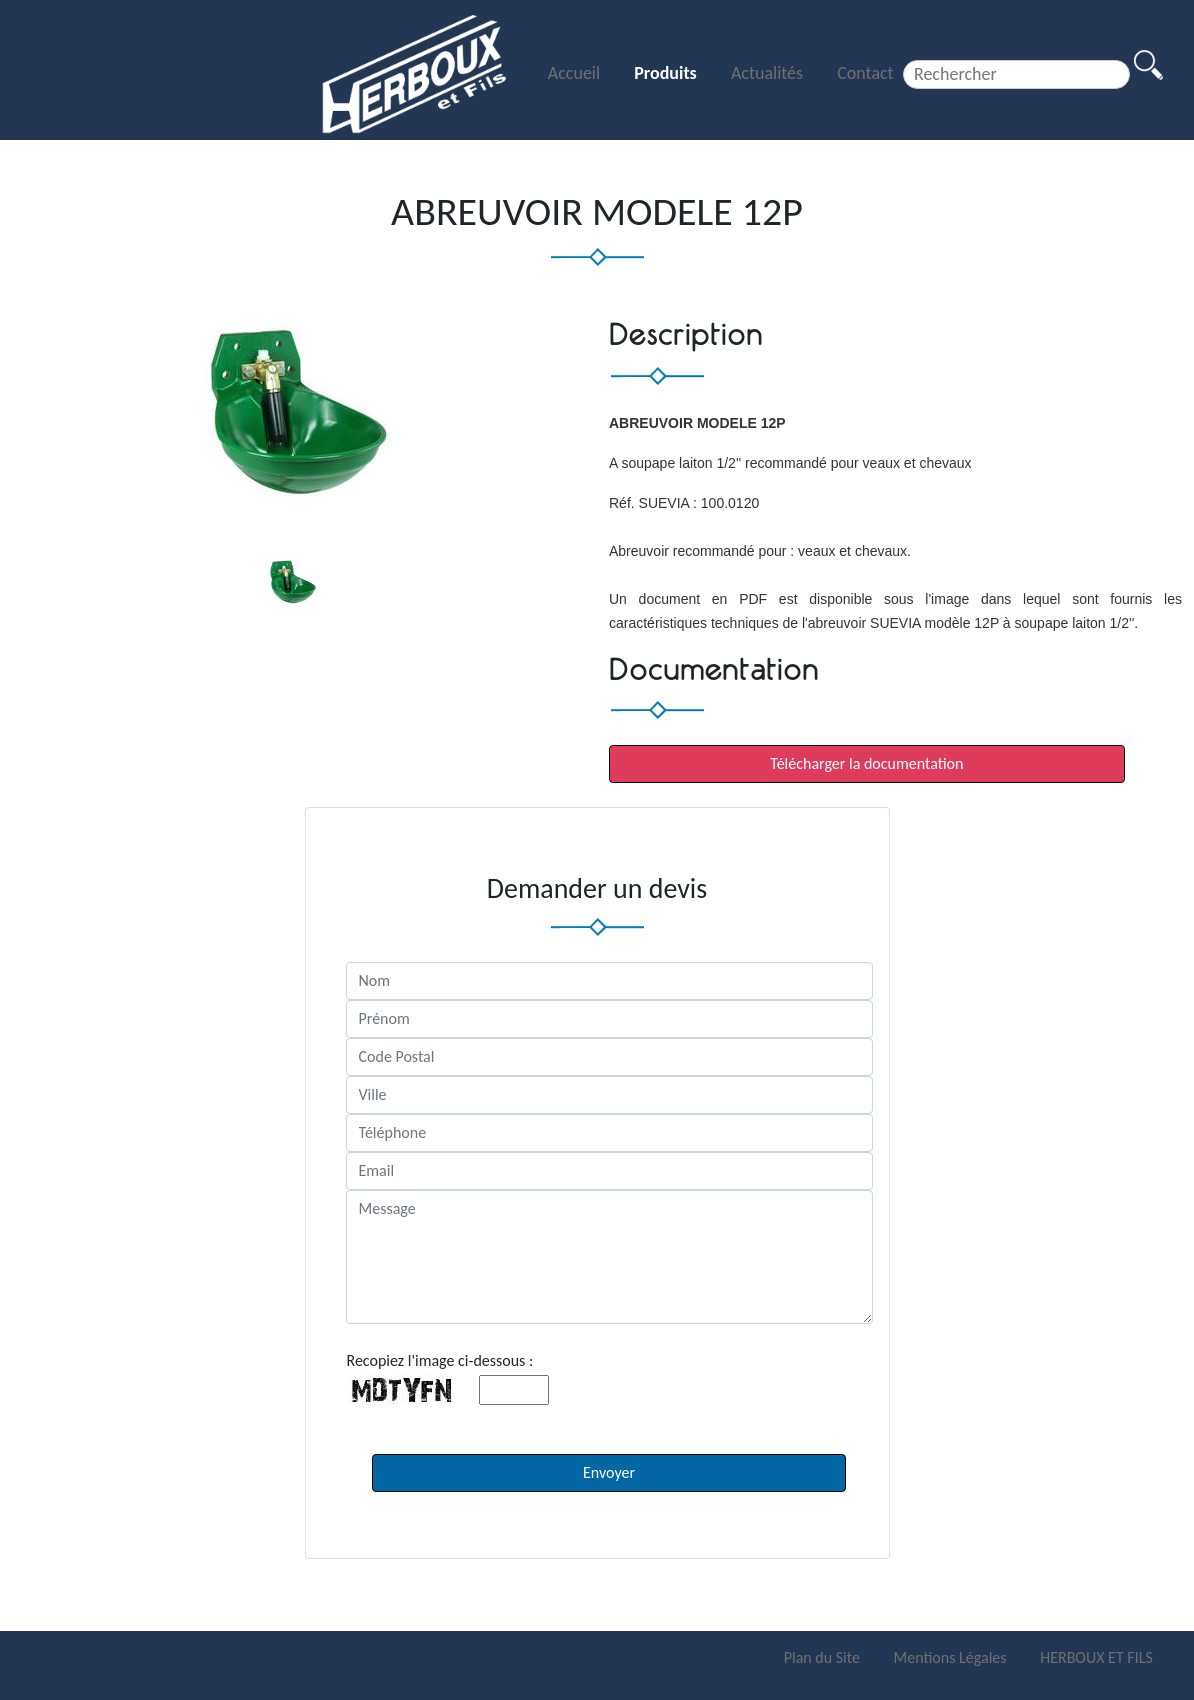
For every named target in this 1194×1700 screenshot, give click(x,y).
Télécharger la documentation (866, 763)
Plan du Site (824, 1657)
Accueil (576, 73)
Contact (865, 73)
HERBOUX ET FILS (1096, 1657)
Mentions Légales (952, 1657)
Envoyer (609, 1472)
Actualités (769, 73)
